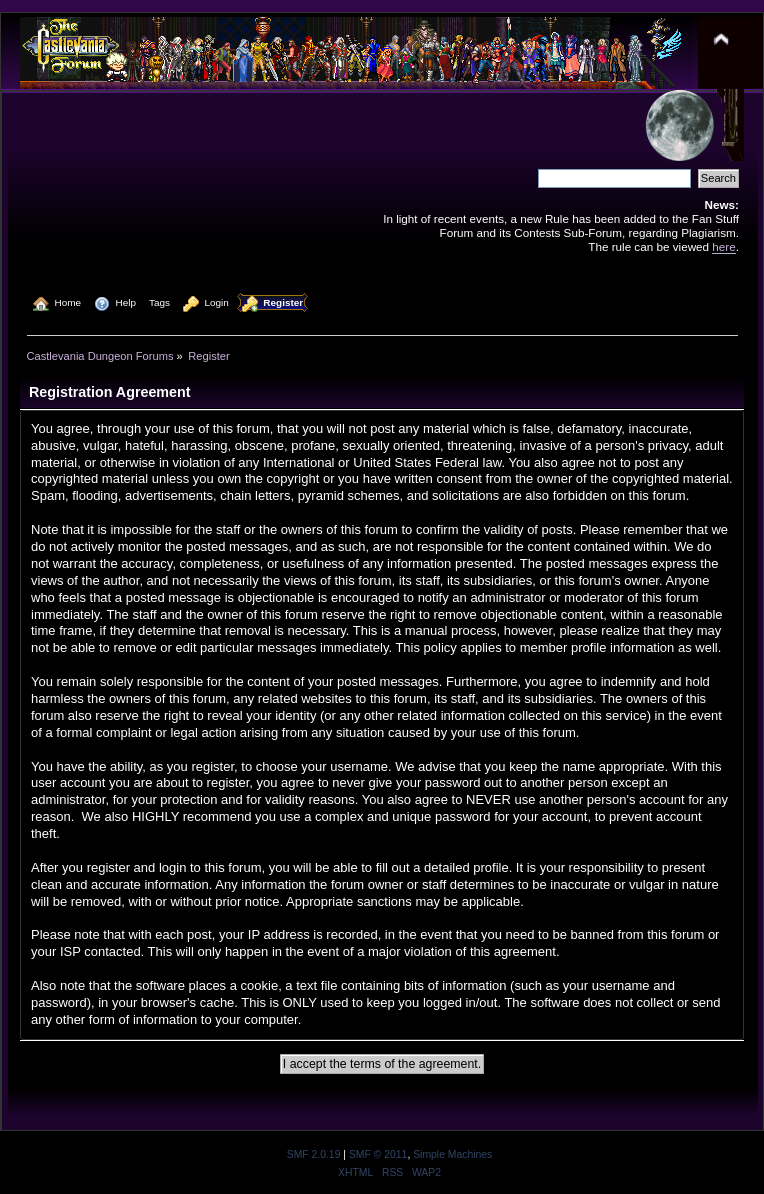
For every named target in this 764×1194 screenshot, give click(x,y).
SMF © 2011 (378, 1154)
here (723, 246)
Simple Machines (452, 1154)
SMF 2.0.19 (314, 1154)
